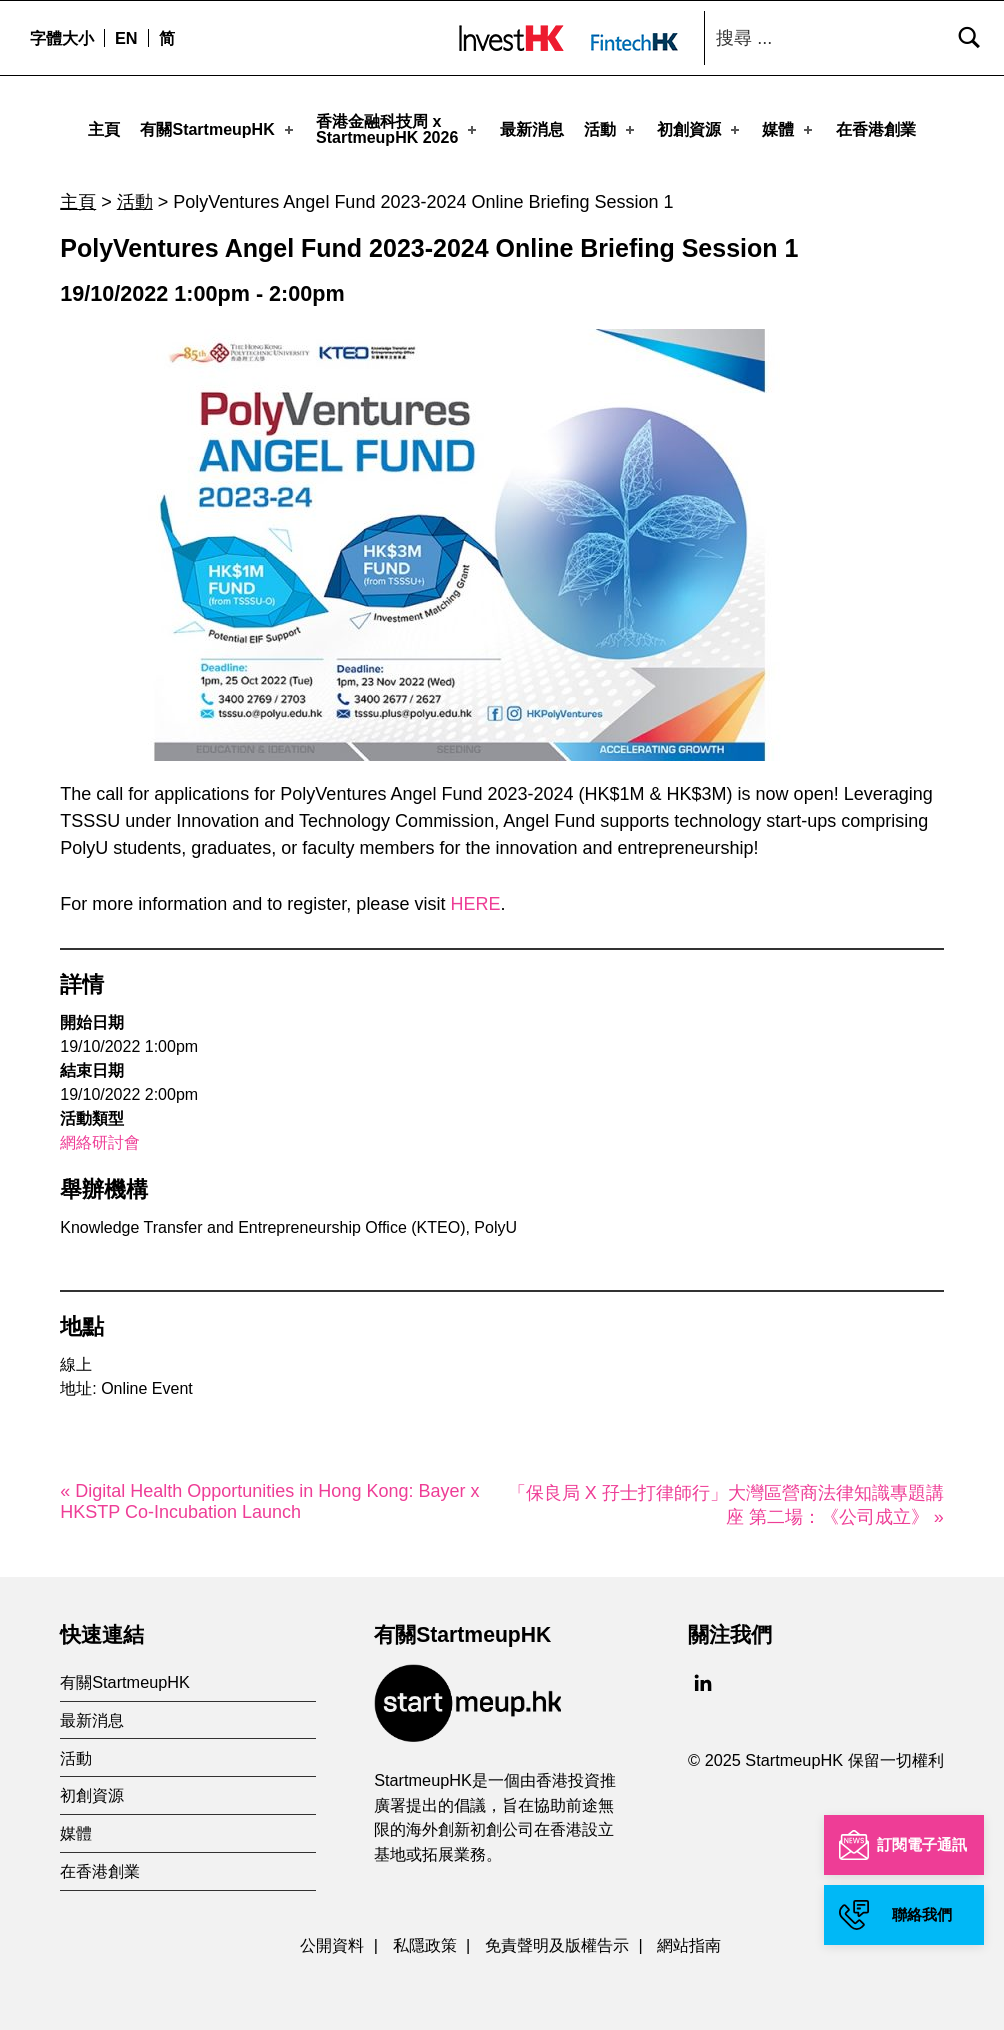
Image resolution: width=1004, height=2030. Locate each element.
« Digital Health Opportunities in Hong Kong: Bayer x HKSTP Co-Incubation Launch (269, 1493)
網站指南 (689, 1937)
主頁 (104, 129)
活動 (611, 129)
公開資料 (332, 1937)
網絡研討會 (100, 1134)
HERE (475, 896)
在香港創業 (876, 129)
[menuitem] (126, 38)
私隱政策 (425, 1937)
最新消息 (532, 129)
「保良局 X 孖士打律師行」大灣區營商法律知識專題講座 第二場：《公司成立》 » (726, 1497)
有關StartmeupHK (218, 129)
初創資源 (700, 129)
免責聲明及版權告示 (557, 1937)
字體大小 (62, 38)
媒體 (789, 129)
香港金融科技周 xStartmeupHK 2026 (398, 129)
